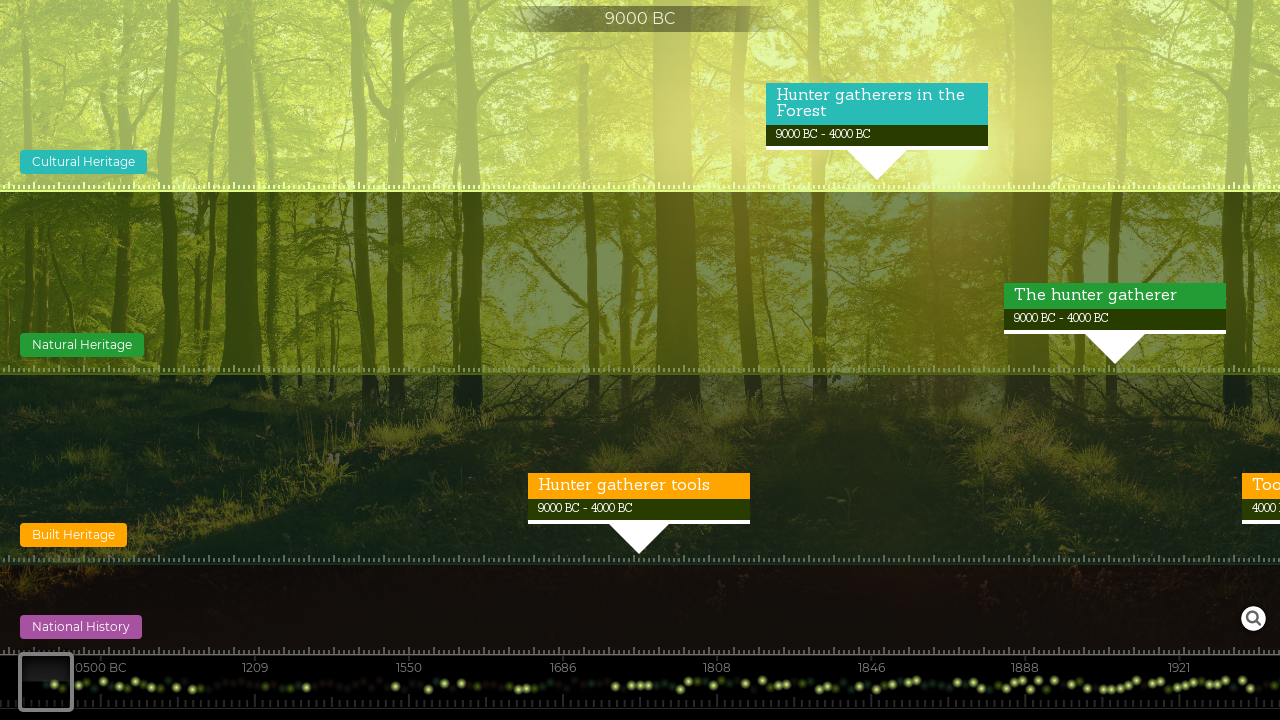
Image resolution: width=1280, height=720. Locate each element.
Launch (1253, 618)
